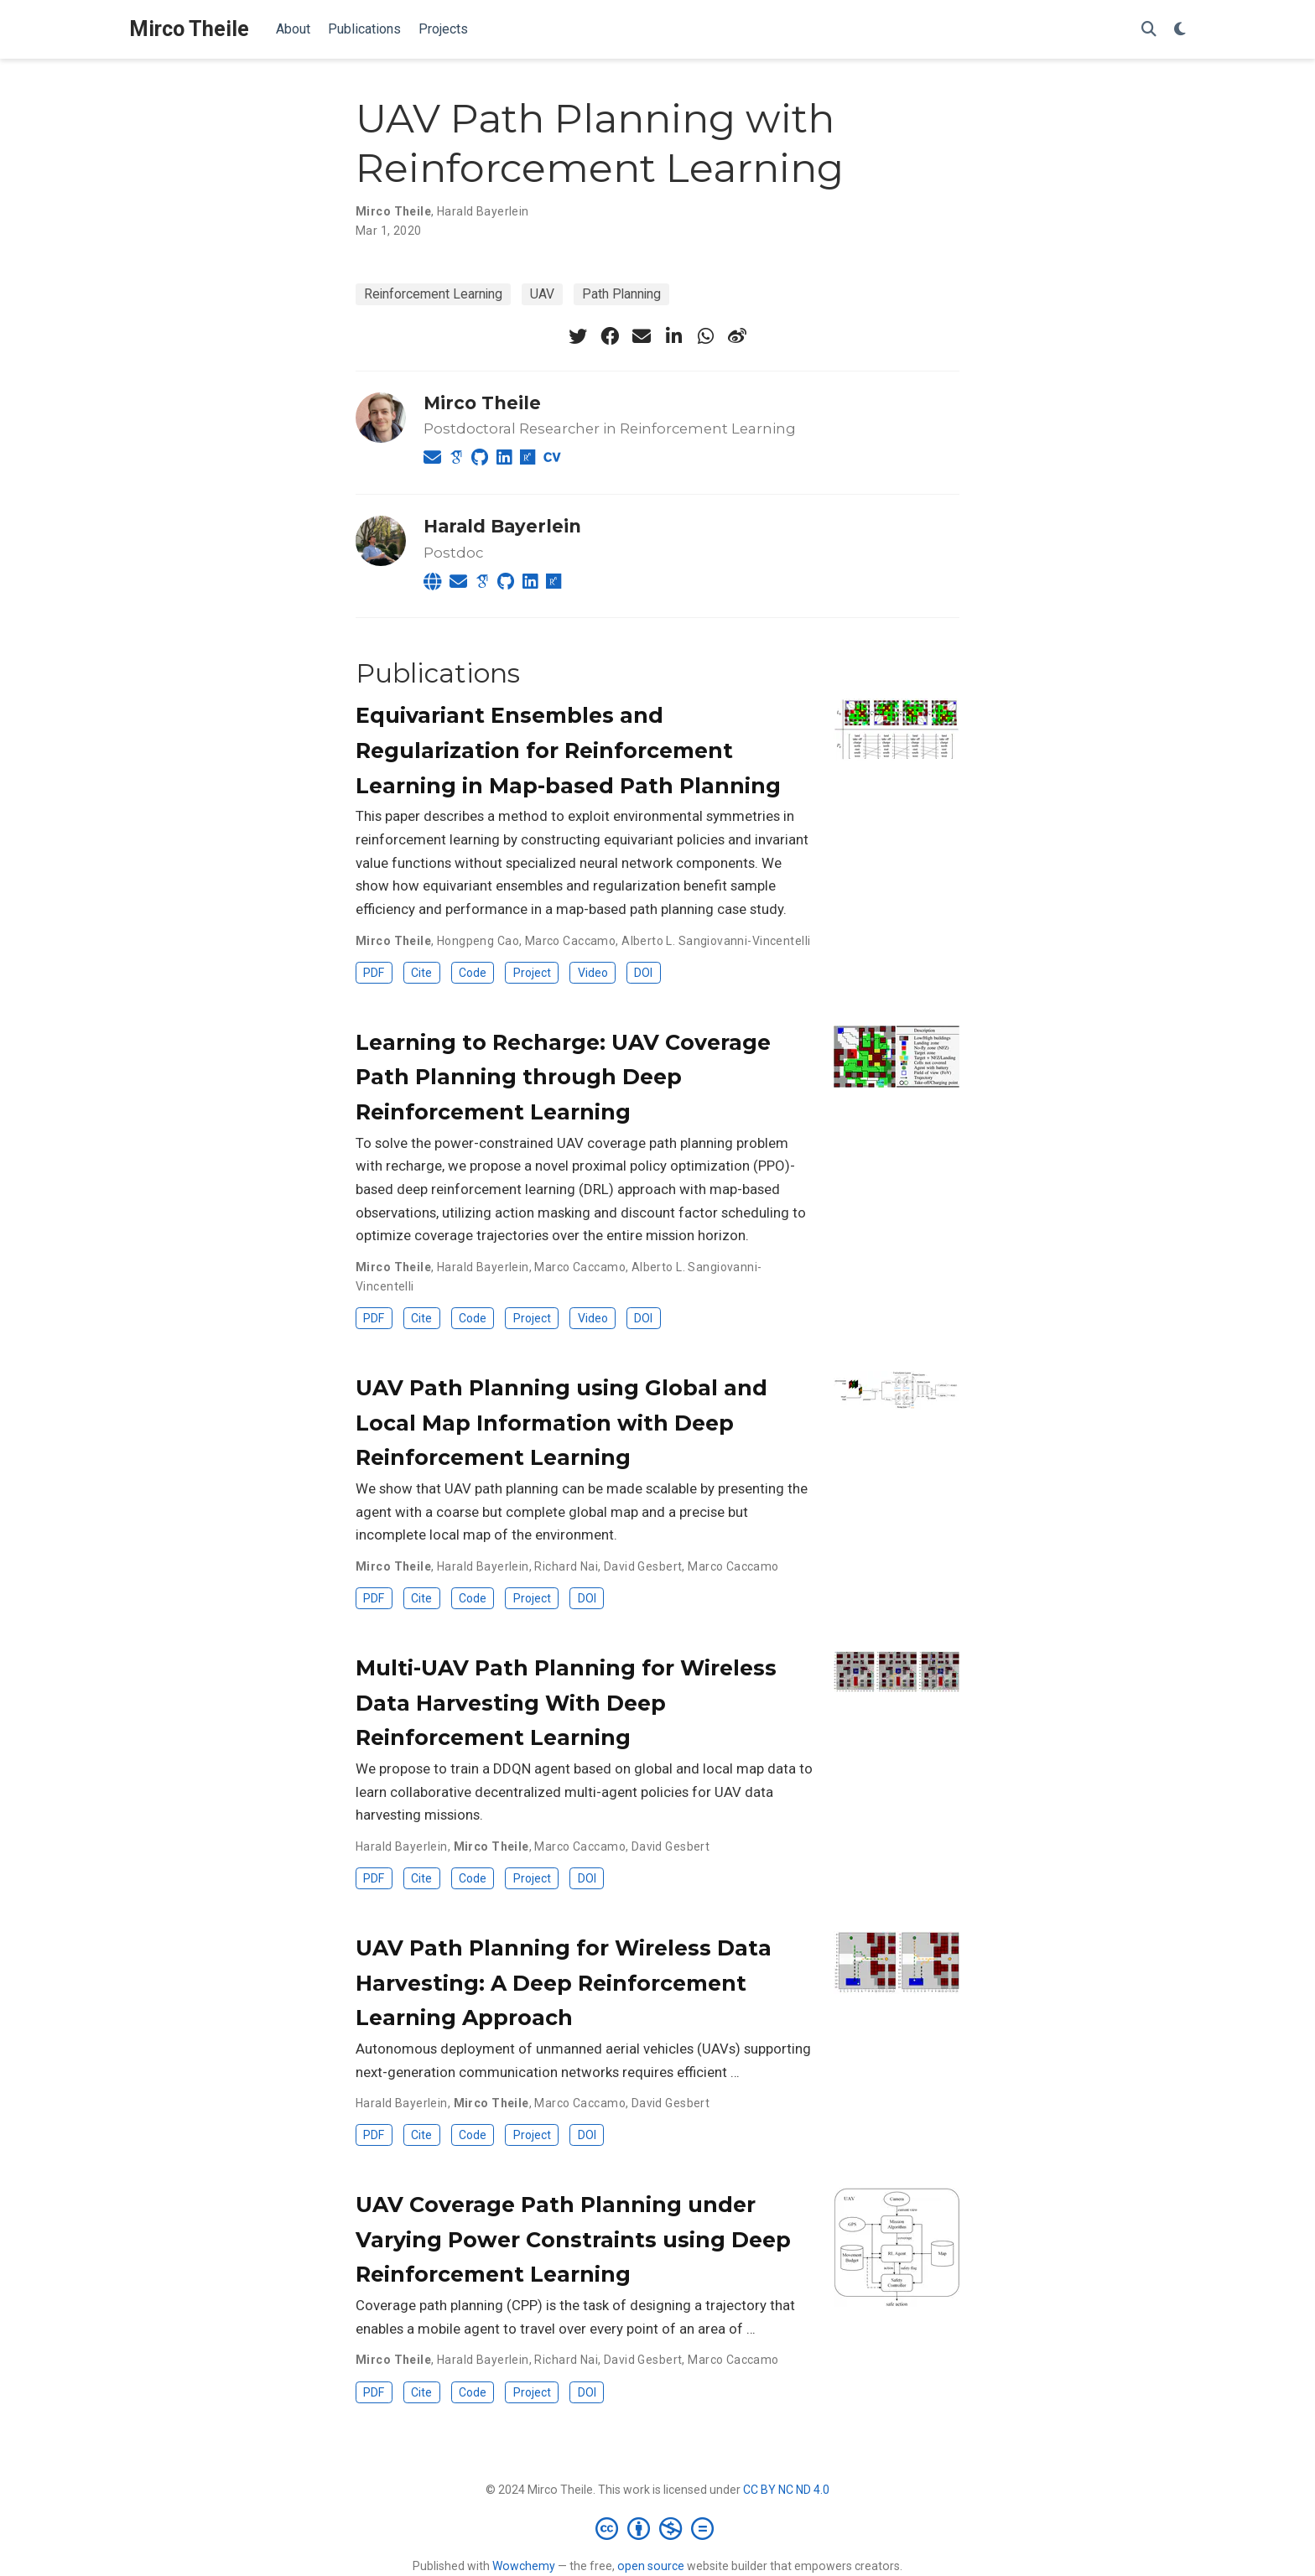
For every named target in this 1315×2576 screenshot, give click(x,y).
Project (532, 972)
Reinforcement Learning (433, 294)
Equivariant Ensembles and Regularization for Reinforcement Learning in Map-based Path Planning (568, 750)
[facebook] (609, 336)
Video (593, 972)
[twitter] (577, 336)
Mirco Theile (189, 29)
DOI (643, 972)
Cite (421, 972)
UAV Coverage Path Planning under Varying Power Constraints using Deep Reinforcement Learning (573, 2239)
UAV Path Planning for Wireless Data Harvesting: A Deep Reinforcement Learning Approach (564, 1982)
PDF (373, 972)
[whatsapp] (705, 336)
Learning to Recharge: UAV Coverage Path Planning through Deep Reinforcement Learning (563, 1077)
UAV (542, 294)
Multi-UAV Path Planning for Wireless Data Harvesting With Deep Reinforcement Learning (566, 1702)
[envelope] (641, 336)
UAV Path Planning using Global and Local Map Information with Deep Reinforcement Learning (561, 1422)
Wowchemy (523, 2566)
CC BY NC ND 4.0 (786, 2489)
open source (650, 2566)
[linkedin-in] (673, 336)
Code (472, 972)
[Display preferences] (1180, 29)
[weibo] (737, 336)
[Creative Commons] (657, 2528)
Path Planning (621, 294)
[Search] (1148, 29)
